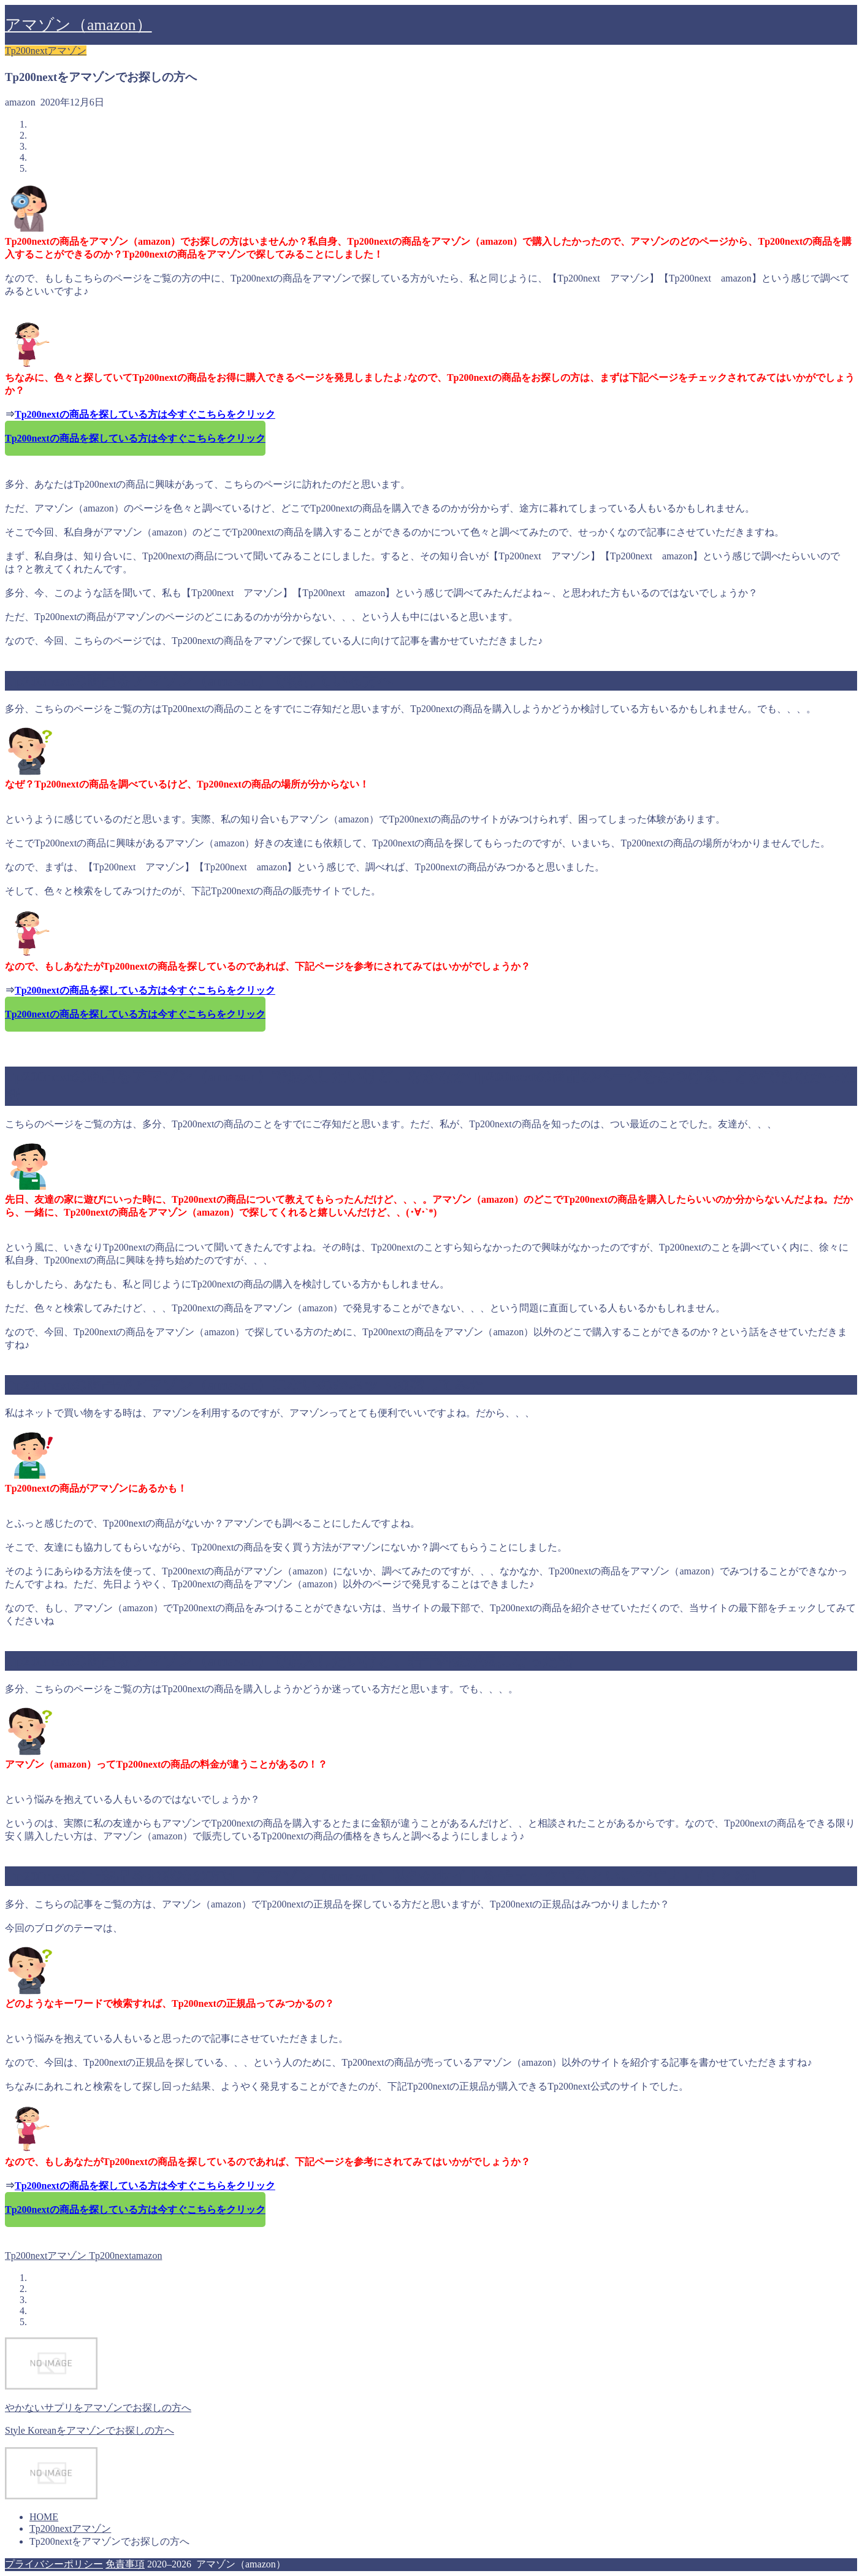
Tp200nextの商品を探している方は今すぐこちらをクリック (145, 414)
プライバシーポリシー (54, 2564)
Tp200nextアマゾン (45, 50)
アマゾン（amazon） (78, 25)
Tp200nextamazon (124, 2255)
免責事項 (125, 2564)
